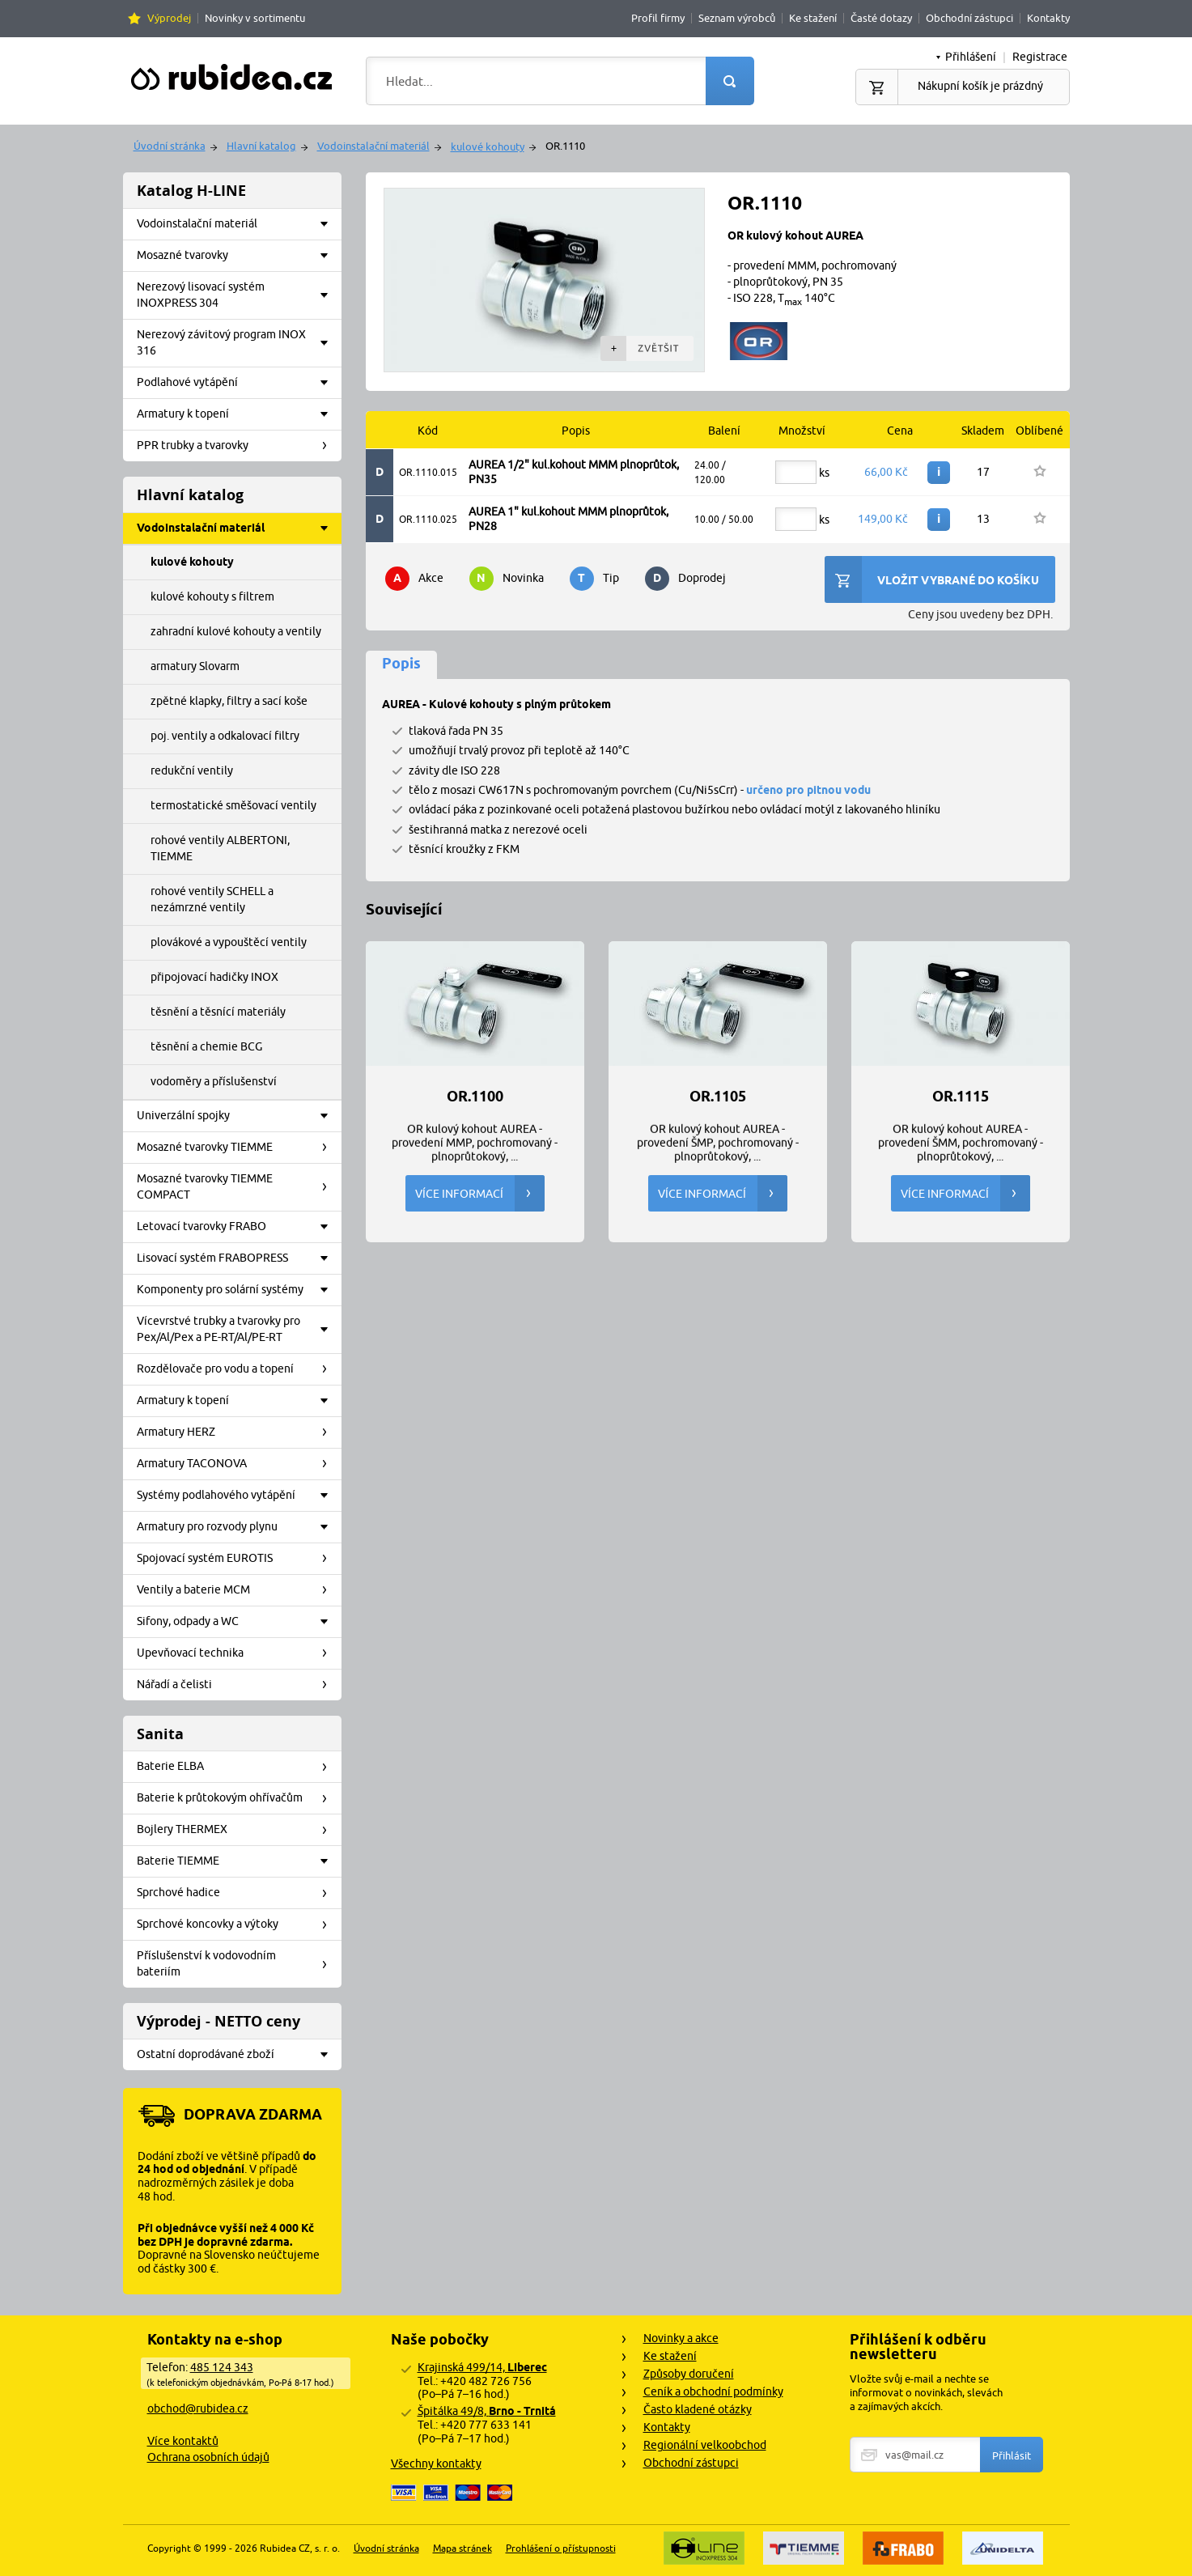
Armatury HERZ (237, 1432)
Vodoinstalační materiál (373, 145)
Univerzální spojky (237, 1116)
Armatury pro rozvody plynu (237, 1527)
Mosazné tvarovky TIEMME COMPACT (237, 1186)
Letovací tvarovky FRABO (237, 1227)
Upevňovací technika (237, 1653)
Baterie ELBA (237, 1766)
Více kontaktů (182, 2440)
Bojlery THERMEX (237, 1830)
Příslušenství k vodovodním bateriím (237, 1963)
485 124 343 (221, 2367)
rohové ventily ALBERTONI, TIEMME (220, 848)
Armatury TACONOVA (237, 1464)
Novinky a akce (681, 2338)
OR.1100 (475, 1096)
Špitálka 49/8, (487, 2410)
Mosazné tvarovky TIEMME (237, 1147)
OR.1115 (960, 1096)
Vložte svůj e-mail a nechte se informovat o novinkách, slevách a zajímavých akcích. (926, 2392)
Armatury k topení (237, 414)
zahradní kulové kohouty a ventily (236, 631)
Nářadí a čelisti (237, 1685)
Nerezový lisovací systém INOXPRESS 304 (237, 294)
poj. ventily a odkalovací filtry (225, 735)
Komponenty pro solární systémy (237, 1290)
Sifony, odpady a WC (237, 1622)
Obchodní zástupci (969, 17)
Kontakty (1048, 17)
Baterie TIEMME (237, 1861)
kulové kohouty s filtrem (212, 596)
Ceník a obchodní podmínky (713, 2391)
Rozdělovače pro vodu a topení (237, 1369)
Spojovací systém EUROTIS (237, 1558)
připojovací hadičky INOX (214, 976)
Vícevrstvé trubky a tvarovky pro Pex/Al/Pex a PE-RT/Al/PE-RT (237, 1328)
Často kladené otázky (697, 2409)
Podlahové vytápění (237, 383)
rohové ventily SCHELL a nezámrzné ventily (212, 899)
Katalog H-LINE (191, 190)
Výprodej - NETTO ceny (218, 2021)
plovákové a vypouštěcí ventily (229, 942)
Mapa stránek (462, 2548)
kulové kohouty (487, 146)
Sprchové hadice (237, 1893)
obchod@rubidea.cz (197, 2408)
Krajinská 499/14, (482, 2367)
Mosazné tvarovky (237, 255)
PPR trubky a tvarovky (237, 446)
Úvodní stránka (170, 145)
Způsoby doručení (688, 2373)
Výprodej (169, 17)
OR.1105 (717, 1096)
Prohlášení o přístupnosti (561, 2548)
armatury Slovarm (195, 666)
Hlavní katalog (261, 145)
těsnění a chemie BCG (206, 1046)
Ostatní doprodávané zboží (237, 2055)
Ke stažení (813, 17)
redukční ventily (192, 770)
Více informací (480, 1193)
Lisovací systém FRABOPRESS (237, 1258)
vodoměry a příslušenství (214, 1081)
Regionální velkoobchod (704, 2444)
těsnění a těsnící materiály (218, 1011)
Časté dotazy (881, 17)
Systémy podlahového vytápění (237, 1495)
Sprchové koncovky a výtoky (237, 1924)
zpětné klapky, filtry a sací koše (229, 700)
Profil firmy (658, 17)
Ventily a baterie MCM (237, 1590)
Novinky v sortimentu (255, 17)
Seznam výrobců (736, 17)
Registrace (1039, 56)
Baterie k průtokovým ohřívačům (237, 1798)
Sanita (160, 1734)
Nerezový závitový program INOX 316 (237, 342)
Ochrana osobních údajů (208, 2457)
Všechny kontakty (436, 2463)
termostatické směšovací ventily (233, 805)
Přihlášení (970, 56)
